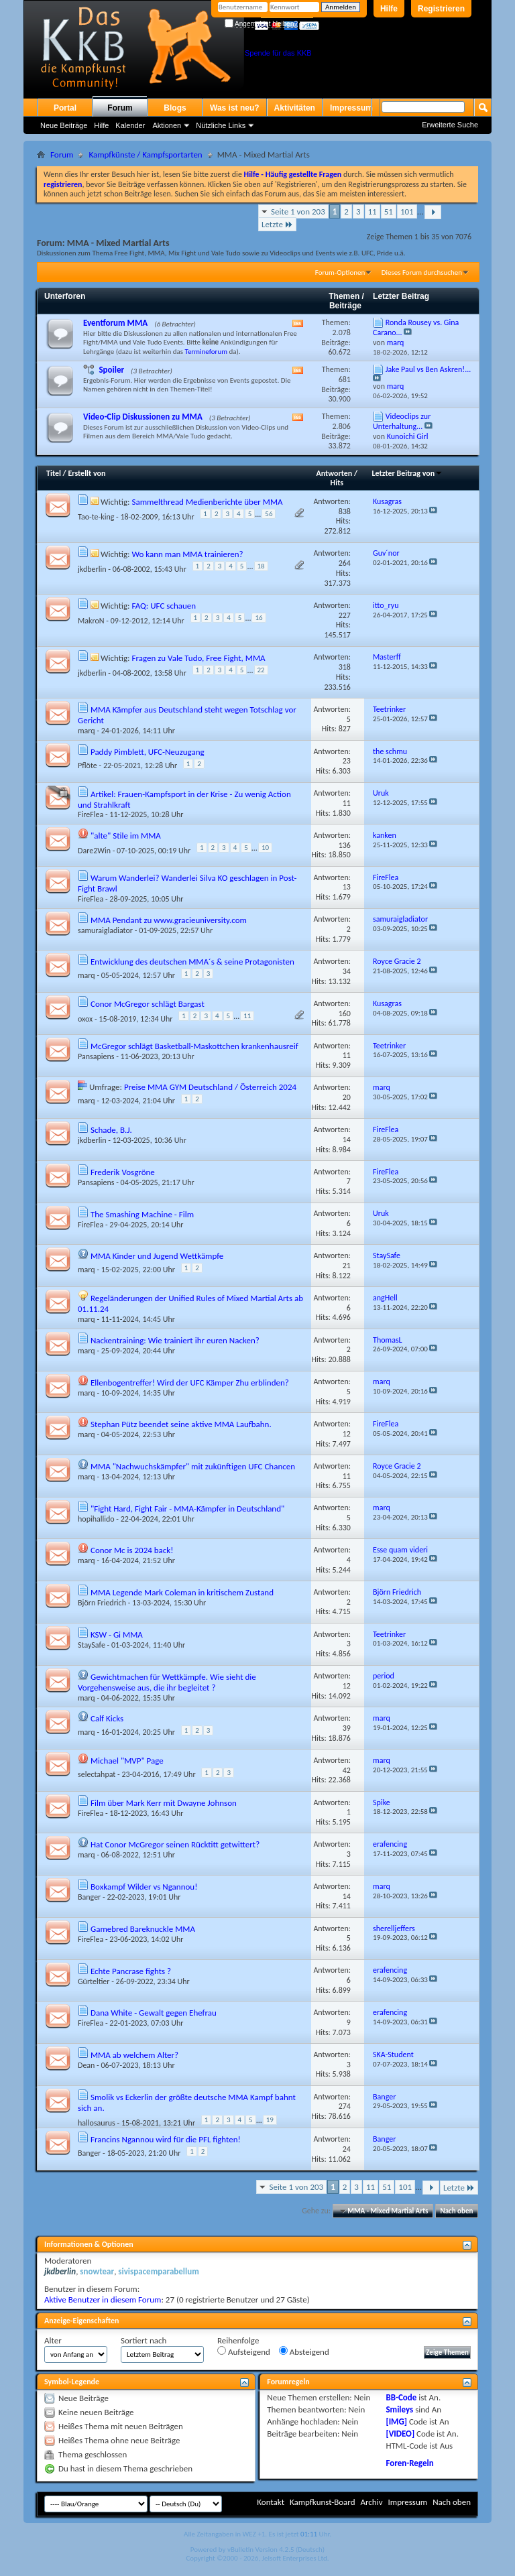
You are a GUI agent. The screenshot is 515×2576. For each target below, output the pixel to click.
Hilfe (389, 8)
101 (407, 211)
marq (86, 730)
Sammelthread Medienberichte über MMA (206, 502)
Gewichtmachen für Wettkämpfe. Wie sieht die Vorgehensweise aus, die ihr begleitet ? (167, 1682)
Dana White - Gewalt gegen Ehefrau (154, 2013)
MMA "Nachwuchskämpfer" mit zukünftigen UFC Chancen (193, 1466)
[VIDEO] (400, 2434)
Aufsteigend (243, 2351)
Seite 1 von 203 (298, 211)
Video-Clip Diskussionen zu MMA (143, 417)
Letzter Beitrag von (407, 473)
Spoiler (111, 370)
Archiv (371, 2502)
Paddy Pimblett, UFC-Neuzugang (148, 752)
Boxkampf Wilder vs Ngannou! (144, 1887)
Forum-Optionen (340, 272)
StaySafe (91, 1645)
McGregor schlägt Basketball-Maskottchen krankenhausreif (194, 1046)
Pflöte (87, 765)
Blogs (175, 108)
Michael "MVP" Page (127, 1761)
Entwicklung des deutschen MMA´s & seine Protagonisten (192, 962)
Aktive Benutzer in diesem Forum (102, 2299)
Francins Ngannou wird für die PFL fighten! (166, 2139)
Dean (86, 2065)
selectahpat (96, 1774)
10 (265, 847)
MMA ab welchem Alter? (134, 2055)
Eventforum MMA (115, 323)
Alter (53, 2340)
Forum (119, 108)
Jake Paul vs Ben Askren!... (428, 369)
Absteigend (304, 2351)
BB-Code (401, 2397)
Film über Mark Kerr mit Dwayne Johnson (164, 1803)
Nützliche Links (220, 125)
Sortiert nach (143, 2340)
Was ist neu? (235, 108)
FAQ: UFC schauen (163, 606)
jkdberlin (92, 568)
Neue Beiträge (63, 125)
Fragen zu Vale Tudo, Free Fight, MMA (198, 658)
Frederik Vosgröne (123, 1172)
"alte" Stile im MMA (126, 836)
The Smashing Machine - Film (142, 1214)
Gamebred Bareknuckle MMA (143, 1929)
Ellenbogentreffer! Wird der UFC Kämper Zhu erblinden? (190, 1382)
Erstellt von (86, 473)
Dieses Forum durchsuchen (422, 272)
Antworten (335, 473)
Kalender (130, 125)
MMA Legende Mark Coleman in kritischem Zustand (182, 1592)
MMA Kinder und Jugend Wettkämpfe (157, 1256)
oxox (85, 1019)
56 (268, 513)
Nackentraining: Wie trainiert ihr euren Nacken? (175, 1340)
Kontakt (270, 2502)
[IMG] (396, 2421)
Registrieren (441, 8)
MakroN (91, 620)
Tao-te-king (96, 517)
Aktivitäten (294, 108)
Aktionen (166, 125)
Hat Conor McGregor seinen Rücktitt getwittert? (175, 1844)
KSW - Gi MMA (117, 1635)
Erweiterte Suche (450, 125)
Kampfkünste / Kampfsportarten (145, 154)
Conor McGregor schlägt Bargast (148, 1004)
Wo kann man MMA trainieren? (187, 554)
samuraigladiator (105, 930)
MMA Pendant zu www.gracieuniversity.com (169, 920)
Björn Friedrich (102, 1602)
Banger (89, 1897)
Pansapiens (96, 1056)
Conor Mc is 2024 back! (132, 1550)
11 (372, 211)
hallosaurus (96, 2123)
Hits (337, 482)
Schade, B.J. (111, 1130)
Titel (53, 473)
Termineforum (206, 351)
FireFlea (90, 814)
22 (261, 670)
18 (261, 566)
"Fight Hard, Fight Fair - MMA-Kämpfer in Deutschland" (187, 1509)
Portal (65, 108)
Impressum (351, 108)
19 (270, 2119)
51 (388, 211)
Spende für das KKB (278, 53)
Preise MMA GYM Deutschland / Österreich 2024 (210, 1087)
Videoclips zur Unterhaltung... (402, 421)
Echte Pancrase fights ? (131, 1971)
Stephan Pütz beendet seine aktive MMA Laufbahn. (181, 1424)
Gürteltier (94, 1981)
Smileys (399, 2409)
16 (258, 617)
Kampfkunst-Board (322, 2502)
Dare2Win (94, 850)
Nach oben (456, 2211)
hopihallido (96, 1519)
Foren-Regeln (409, 2463)
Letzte (277, 224)
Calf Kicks (107, 1718)
